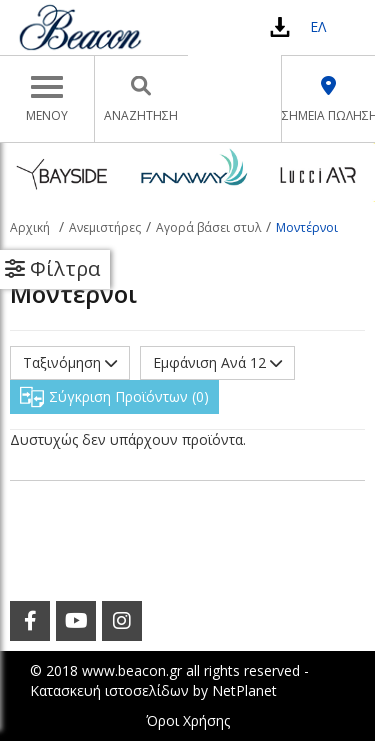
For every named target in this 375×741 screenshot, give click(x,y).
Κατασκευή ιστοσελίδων (109, 690)
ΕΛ (318, 26)
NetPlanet (244, 690)
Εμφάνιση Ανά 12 (217, 362)
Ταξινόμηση (70, 362)
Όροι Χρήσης (188, 720)
